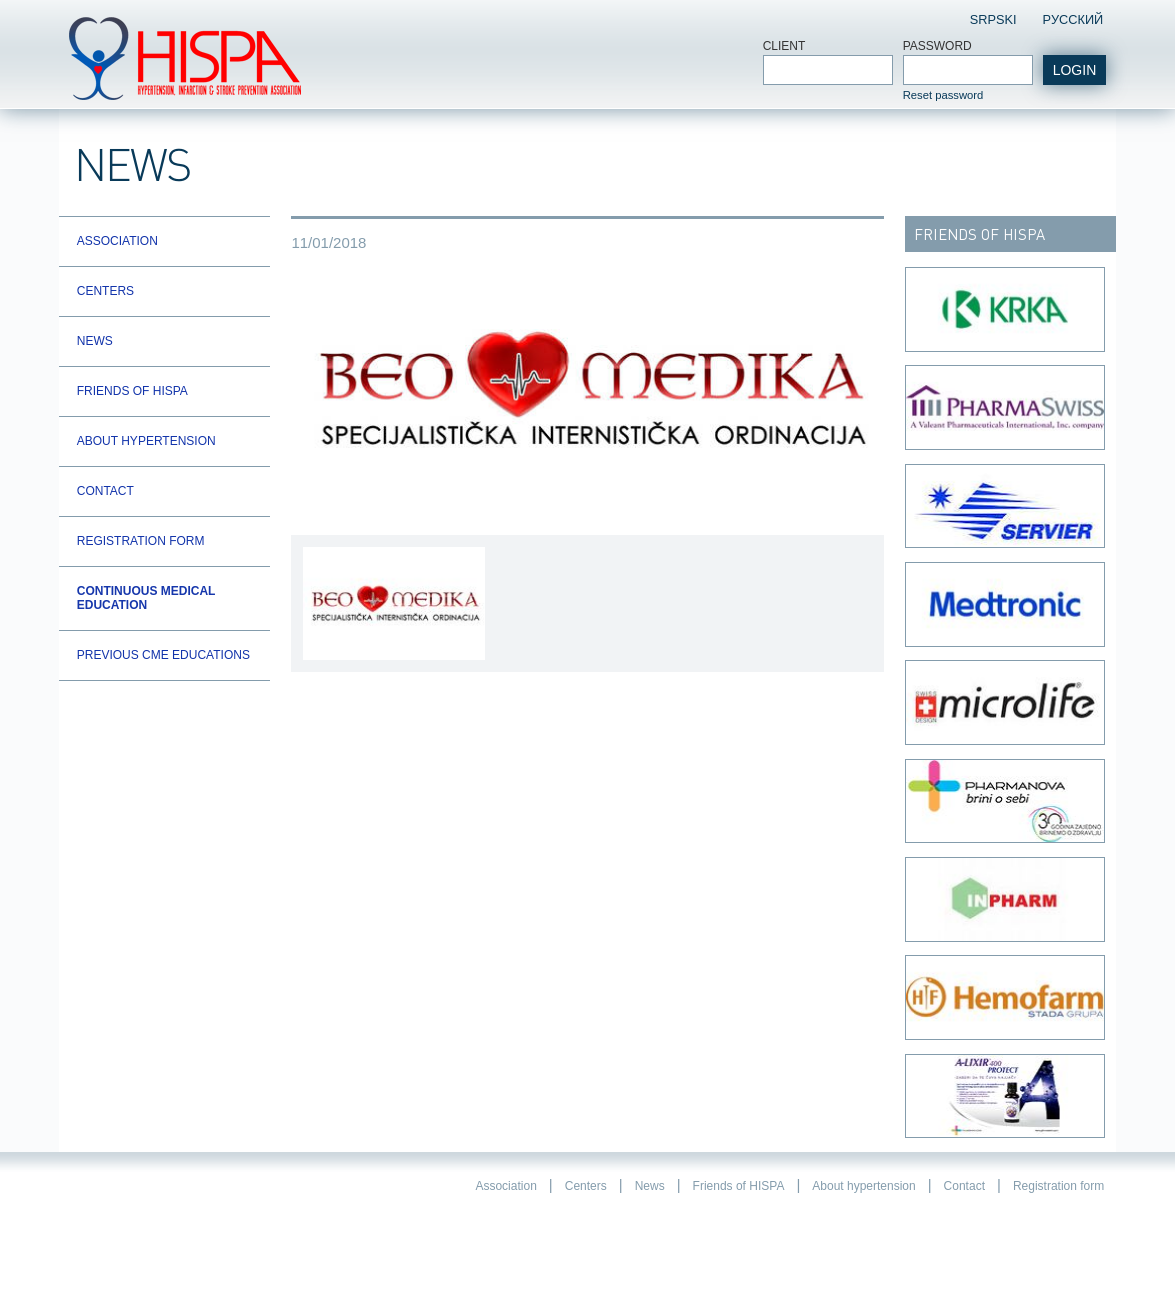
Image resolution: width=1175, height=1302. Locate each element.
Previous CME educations (163, 655)
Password (937, 46)
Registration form (141, 541)
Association (117, 241)
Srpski (993, 19)
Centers (105, 291)
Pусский (1072, 19)
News (95, 341)
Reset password (943, 95)
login (1075, 70)
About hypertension (146, 441)
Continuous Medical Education (146, 598)
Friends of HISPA (132, 391)
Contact (105, 491)
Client (784, 46)
